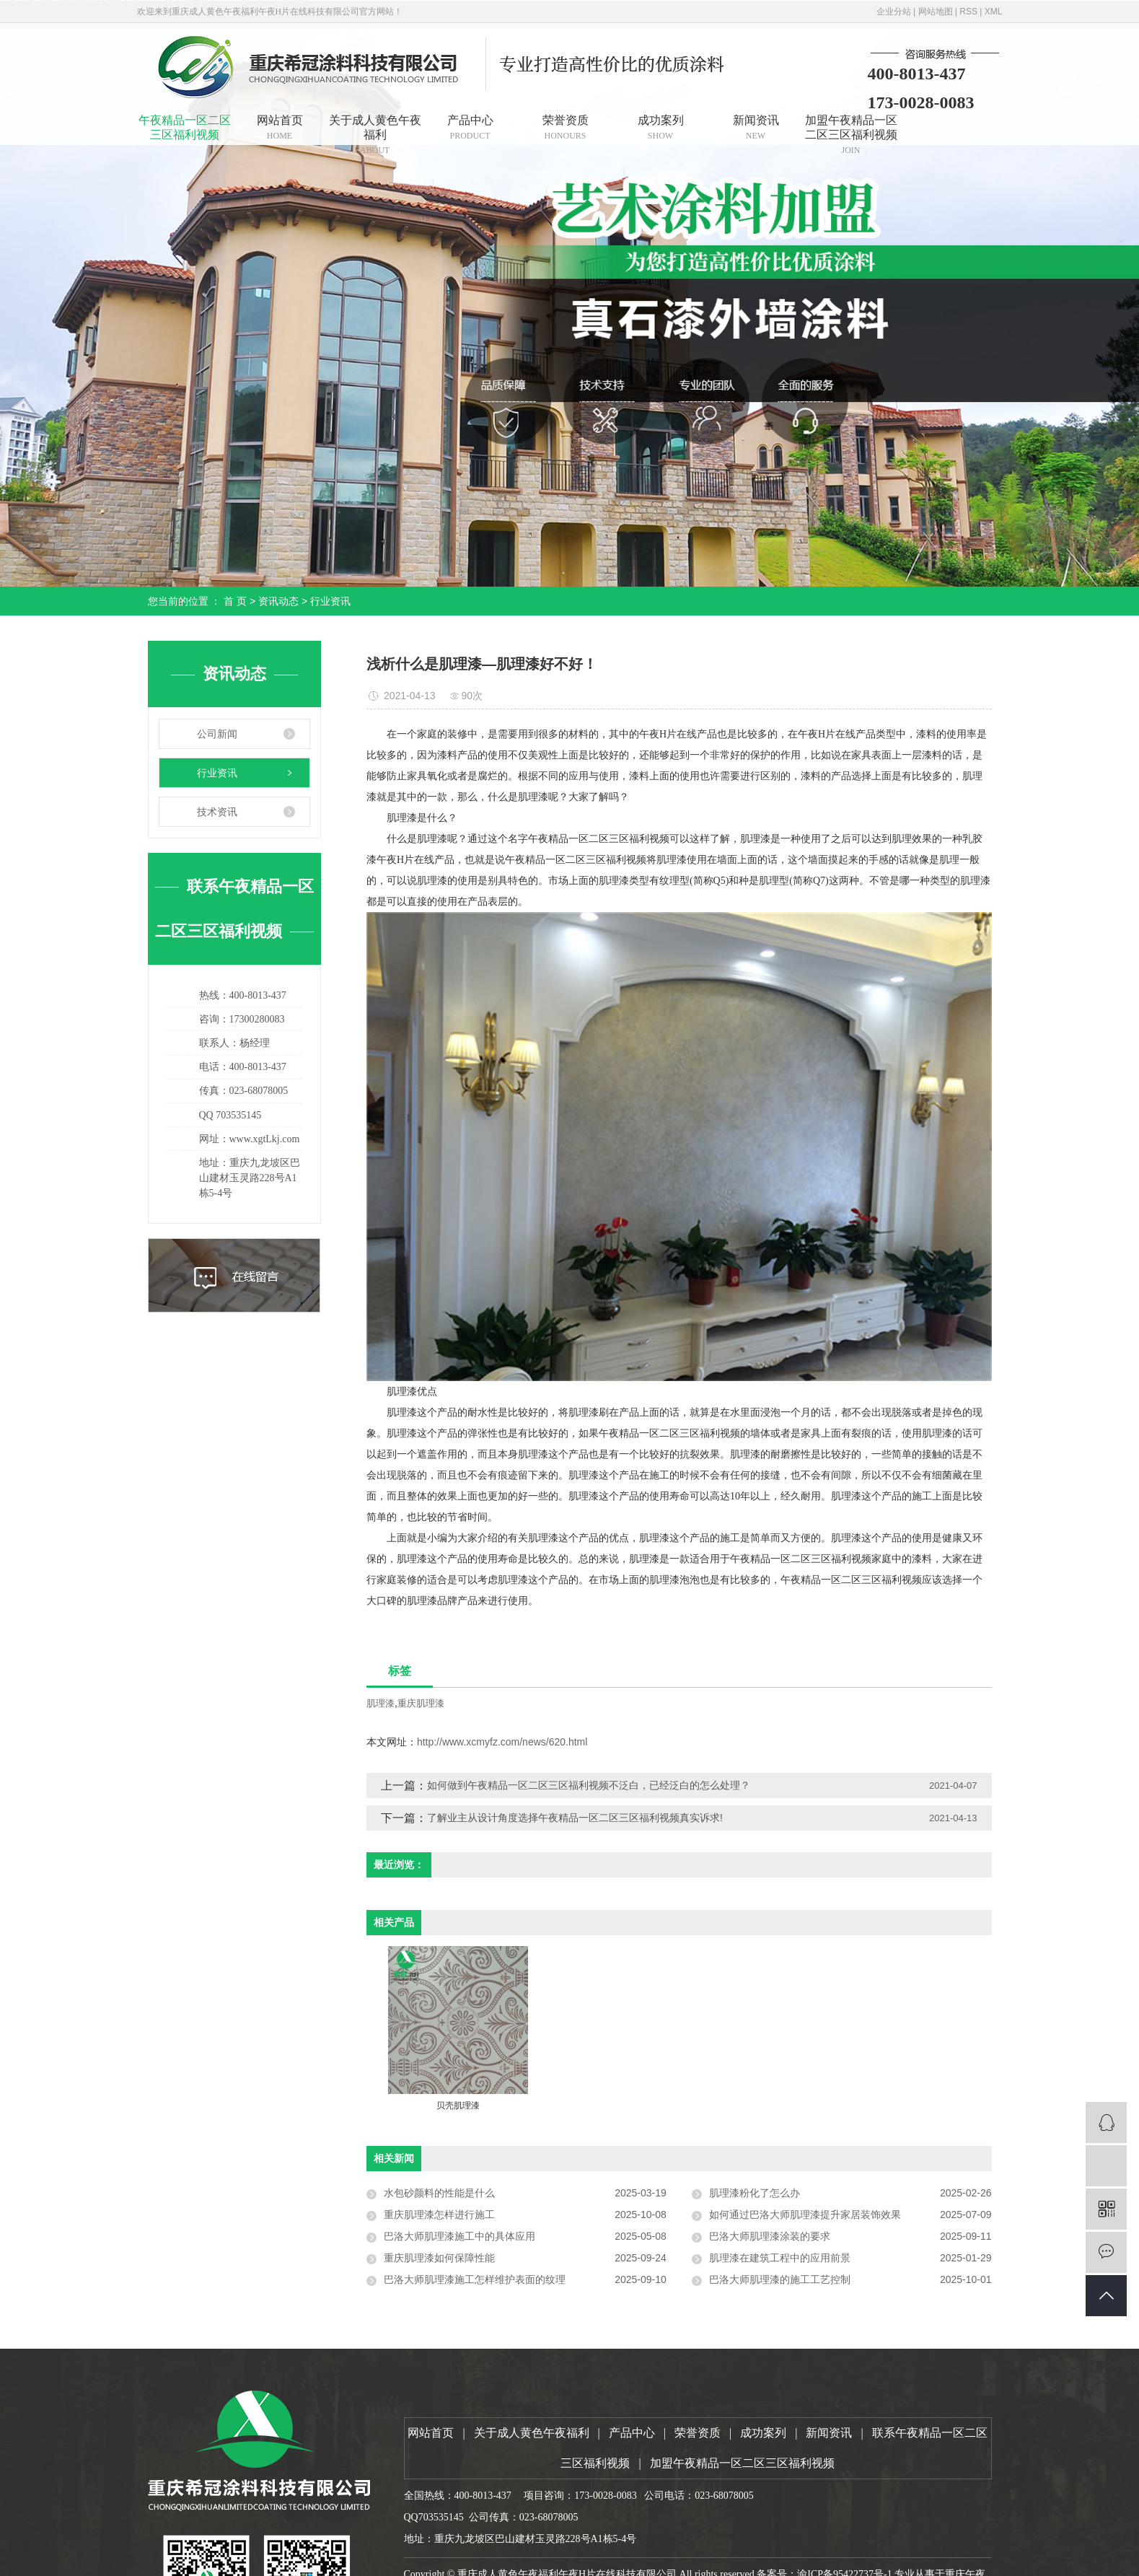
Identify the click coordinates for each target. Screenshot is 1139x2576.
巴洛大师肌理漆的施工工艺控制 (779, 2279)
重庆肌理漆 (420, 1703)
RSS (968, 11)
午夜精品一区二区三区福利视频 (184, 127)
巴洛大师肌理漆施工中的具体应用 (459, 2236)
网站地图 (935, 11)
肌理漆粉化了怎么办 (754, 2193)
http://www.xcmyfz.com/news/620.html (502, 1742)
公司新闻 (217, 734)
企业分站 (893, 11)
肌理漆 (380, 1703)
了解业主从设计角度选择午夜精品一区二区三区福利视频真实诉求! (575, 1817)
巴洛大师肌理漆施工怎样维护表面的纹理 (475, 2279)
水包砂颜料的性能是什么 (439, 2193)
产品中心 (470, 127)
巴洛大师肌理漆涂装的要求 (769, 2236)
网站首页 (280, 127)
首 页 (235, 601)
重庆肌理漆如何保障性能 (439, 2258)
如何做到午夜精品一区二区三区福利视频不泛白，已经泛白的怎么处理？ (600, 1785)
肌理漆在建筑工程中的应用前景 (779, 2258)
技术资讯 (217, 812)
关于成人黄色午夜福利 (375, 130)
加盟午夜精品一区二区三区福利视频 (851, 130)
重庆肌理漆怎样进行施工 (439, 2214)
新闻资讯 (756, 127)
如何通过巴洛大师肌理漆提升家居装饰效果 (805, 2214)
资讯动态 (278, 601)
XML (994, 11)
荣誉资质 (565, 127)
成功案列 (661, 127)
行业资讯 (330, 601)
